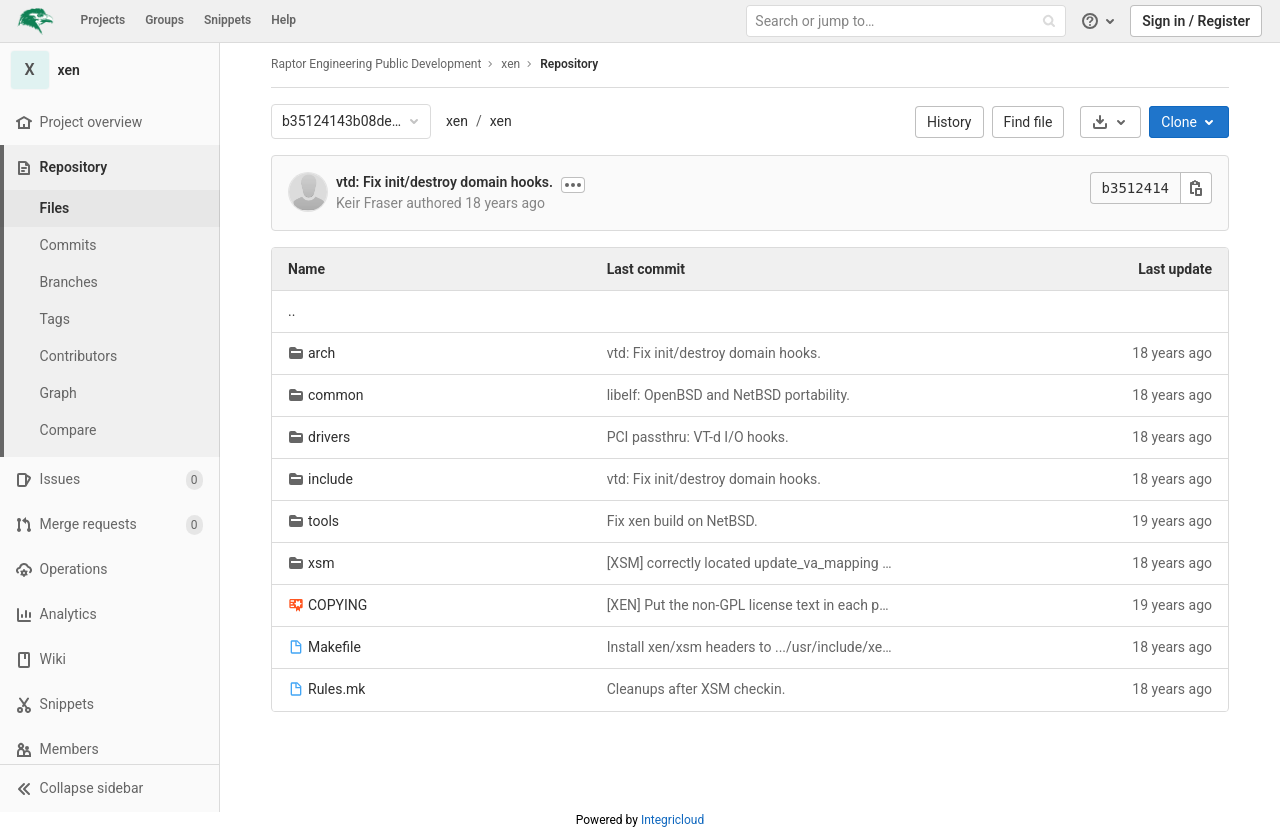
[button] (109, 788)
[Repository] (111, 167)
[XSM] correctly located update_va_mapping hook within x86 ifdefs (750, 563)
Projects (103, 20)
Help (283, 20)
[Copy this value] (1196, 188)
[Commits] (110, 245)
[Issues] (109, 479)
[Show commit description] (573, 185)
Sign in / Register (1196, 21)
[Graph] (110, 393)
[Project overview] (109, 122)
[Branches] (110, 282)
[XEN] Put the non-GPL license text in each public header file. (750, 605)
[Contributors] (110, 356)
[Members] (109, 749)
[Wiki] (109, 659)
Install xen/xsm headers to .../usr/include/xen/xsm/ (750, 647)
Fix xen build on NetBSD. (682, 521)
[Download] (1110, 122)
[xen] (110, 70)
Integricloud (672, 820)
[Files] (110, 208)
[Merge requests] (109, 524)
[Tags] (110, 319)
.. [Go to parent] (291, 311)
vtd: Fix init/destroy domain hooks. (444, 182)
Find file (1028, 122)
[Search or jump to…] (908, 21)
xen (457, 121)
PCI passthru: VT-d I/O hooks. (698, 437)
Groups (164, 20)
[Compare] (110, 430)
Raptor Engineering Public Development (376, 64)
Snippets (227, 20)
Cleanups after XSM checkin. (696, 689)
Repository (569, 64)
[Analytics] (109, 614)
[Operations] (109, 569)
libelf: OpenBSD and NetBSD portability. (728, 395)
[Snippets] (109, 704)
